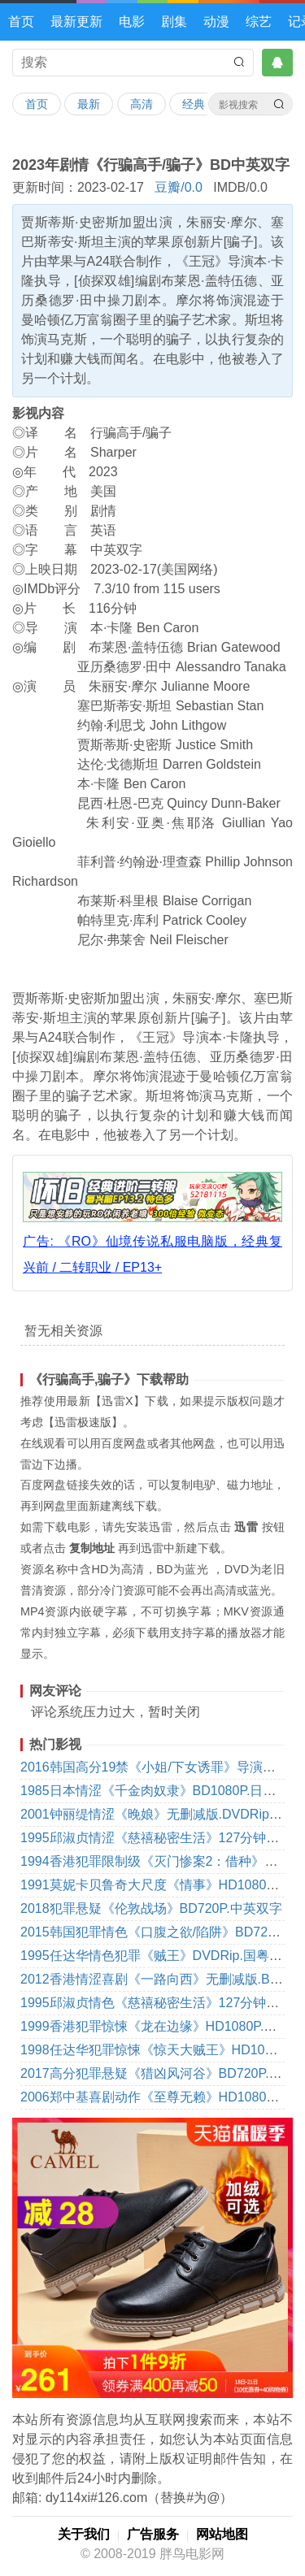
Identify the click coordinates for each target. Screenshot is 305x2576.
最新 (88, 104)
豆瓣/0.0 (179, 187)
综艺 (259, 21)
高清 (141, 104)
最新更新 (76, 21)
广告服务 (153, 2534)
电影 (132, 21)
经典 (193, 104)
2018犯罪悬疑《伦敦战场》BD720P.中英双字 (151, 1908)
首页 (21, 21)
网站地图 (222, 2534)
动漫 (216, 21)
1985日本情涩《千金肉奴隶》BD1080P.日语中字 (161, 1791)
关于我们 (84, 2534)
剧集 (174, 21)
